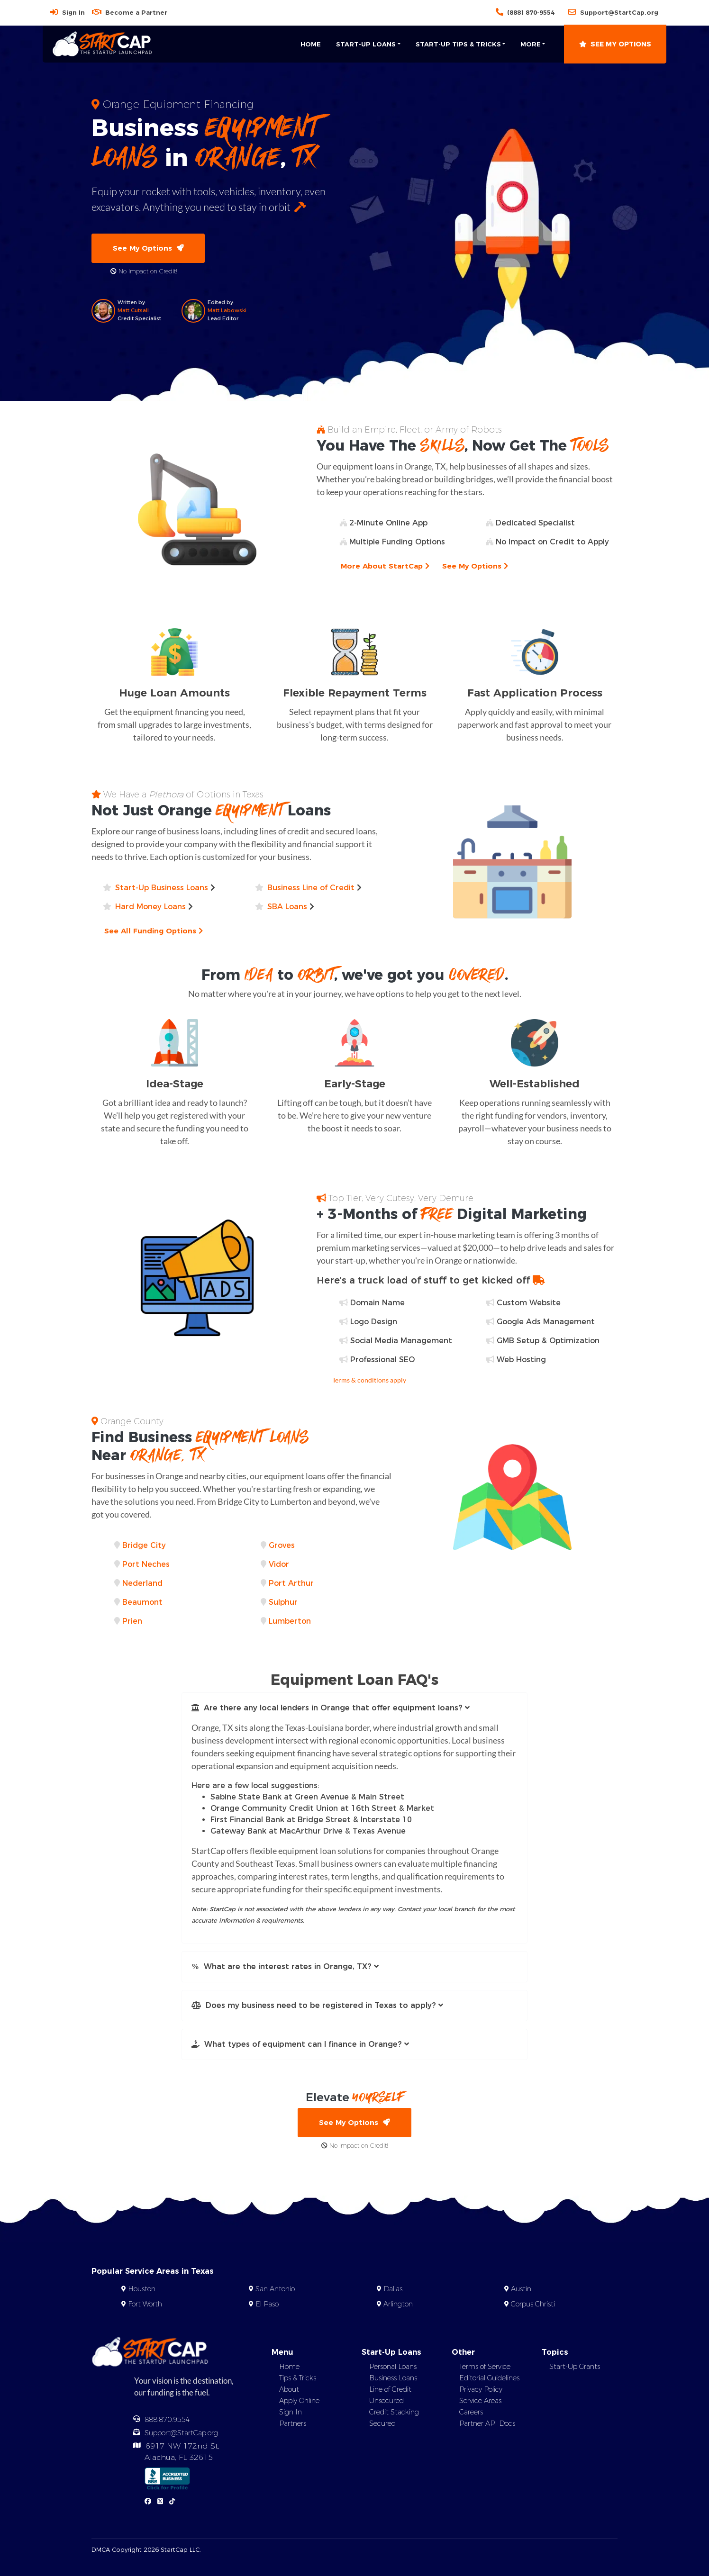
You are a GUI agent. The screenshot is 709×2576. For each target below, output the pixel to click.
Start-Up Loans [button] (366, 44)
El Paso (267, 2307)
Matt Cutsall (133, 311)
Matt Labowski (227, 311)
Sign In (73, 12)
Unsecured (386, 2403)
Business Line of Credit (310, 888)
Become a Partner (136, 12)
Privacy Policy (480, 2391)
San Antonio (275, 2291)
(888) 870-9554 (530, 12)
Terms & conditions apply (369, 1381)
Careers (471, 2414)
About (289, 2391)
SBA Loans (287, 907)
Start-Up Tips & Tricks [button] (458, 44)
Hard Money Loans (150, 907)
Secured (382, 2426)
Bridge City (144, 1546)
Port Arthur (291, 1584)
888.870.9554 (167, 2422)
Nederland (142, 1584)
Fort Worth (145, 2307)
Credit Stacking (394, 2414)
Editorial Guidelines (489, 2380)
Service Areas (480, 2403)
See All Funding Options (156, 931)
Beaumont (142, 1603)
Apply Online (299, 2403)
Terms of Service (484, 2369)
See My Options (615, 44)
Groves (282, 1546)
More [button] (530, 44)
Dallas (392, 2291)
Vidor (279, 1565)
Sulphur (283, 1603)
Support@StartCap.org (619, 12)
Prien (132, 1622)
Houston (141, 2291)
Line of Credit (390, 2391)
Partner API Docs (487, 2426)
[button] (354, 1709)
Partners (292, 2426)
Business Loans (393, 2380)
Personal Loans (393, 2369)
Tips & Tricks (297, 2380)
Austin (521, 2291)
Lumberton (290, 1622)
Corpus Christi (533, 2307)
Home (310, 44)
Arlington (398, 2307)
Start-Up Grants (574, 2369)
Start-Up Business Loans (161, 888)
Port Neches (146, 1565)
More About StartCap (387, 567)
